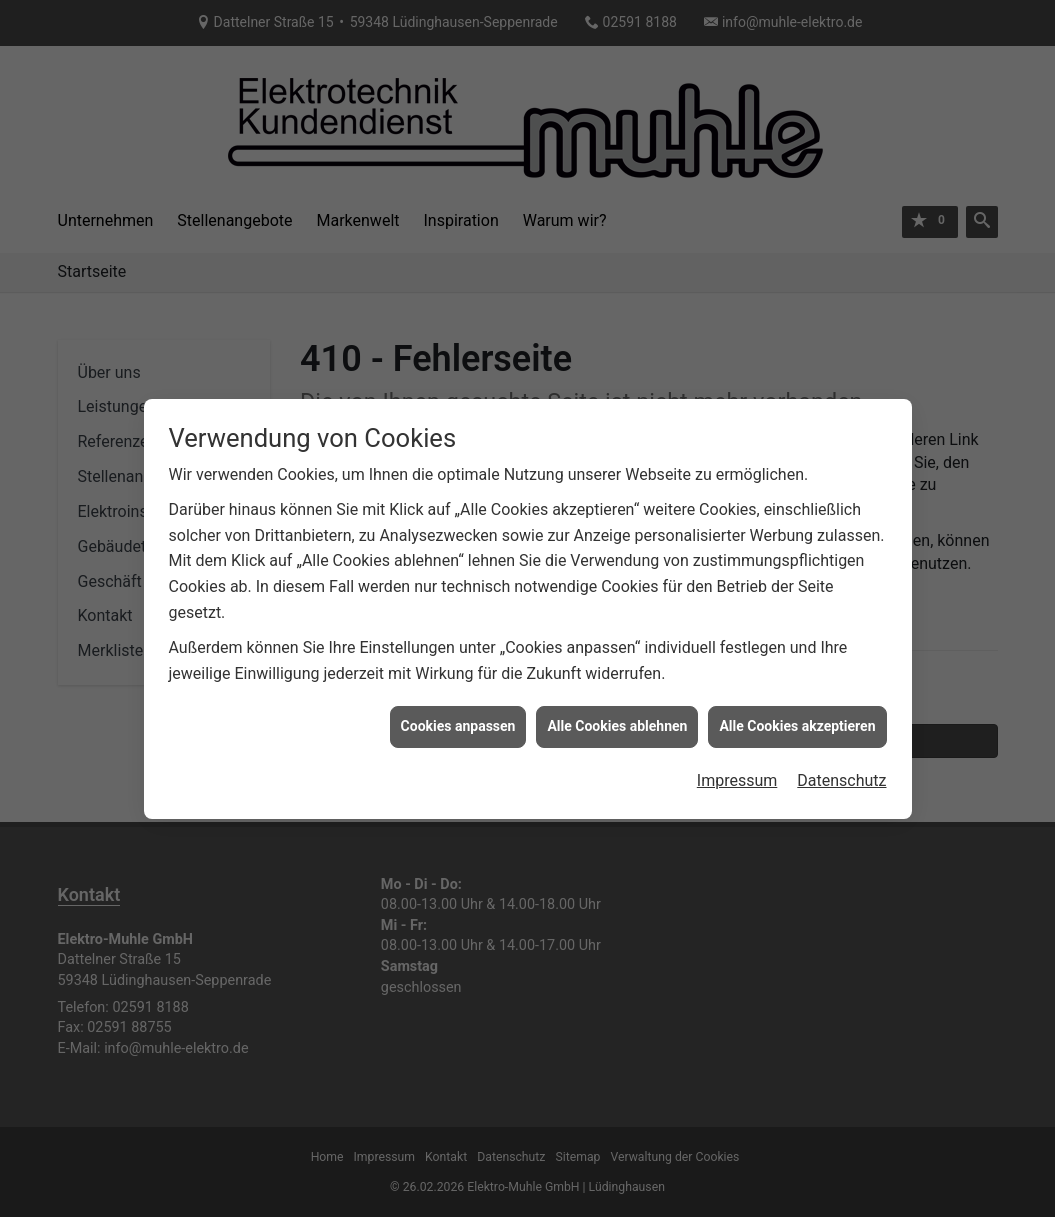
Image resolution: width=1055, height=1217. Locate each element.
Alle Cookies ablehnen (617, 708)
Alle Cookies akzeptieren (797, 708)
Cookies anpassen (458, 708)
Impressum (737, 762)
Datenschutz (841, 762)
